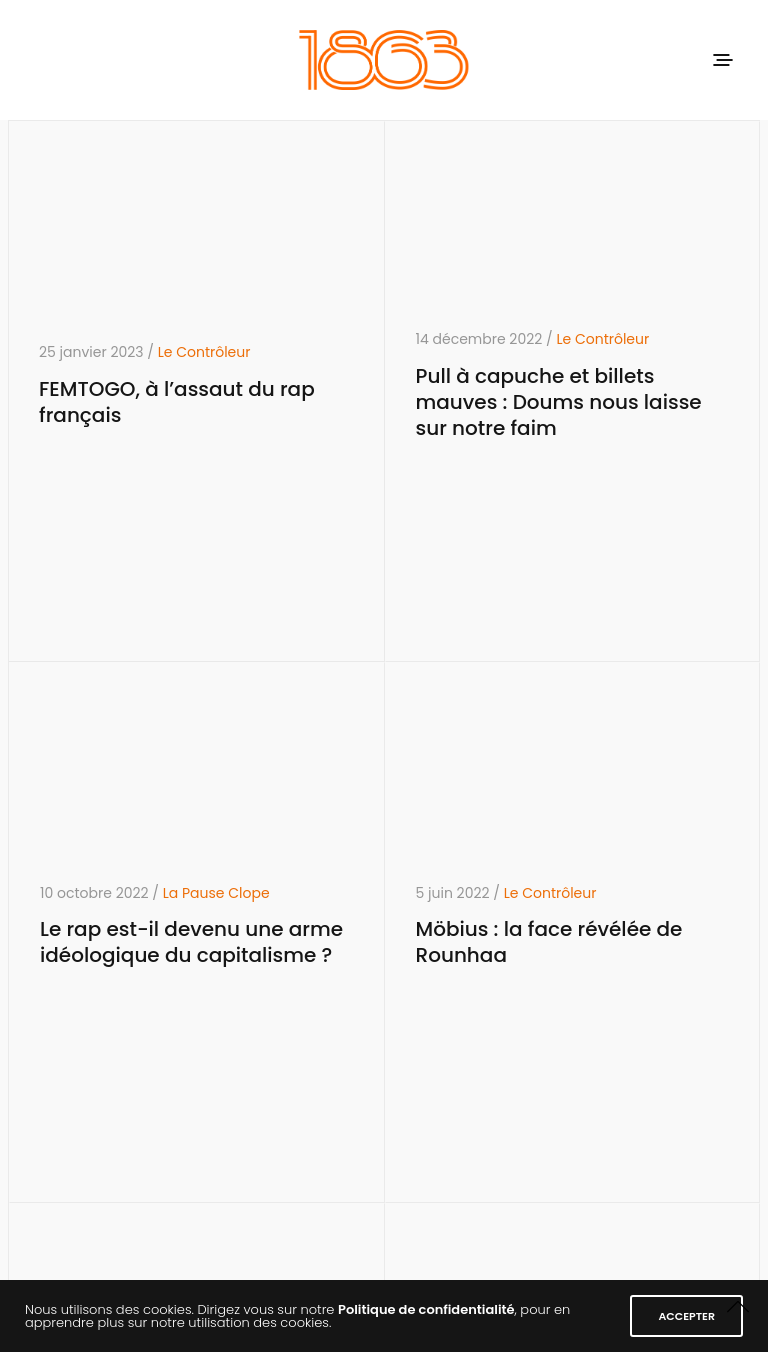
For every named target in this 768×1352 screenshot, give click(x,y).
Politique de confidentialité (426, 1309)
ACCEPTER (686, 1316)
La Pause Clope (216, 893)
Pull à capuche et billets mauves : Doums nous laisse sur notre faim (559, 402)
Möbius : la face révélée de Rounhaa (549, 942)
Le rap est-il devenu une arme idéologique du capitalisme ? (191, 942)
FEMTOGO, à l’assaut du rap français (177, 402)
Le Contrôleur (204, 352)
